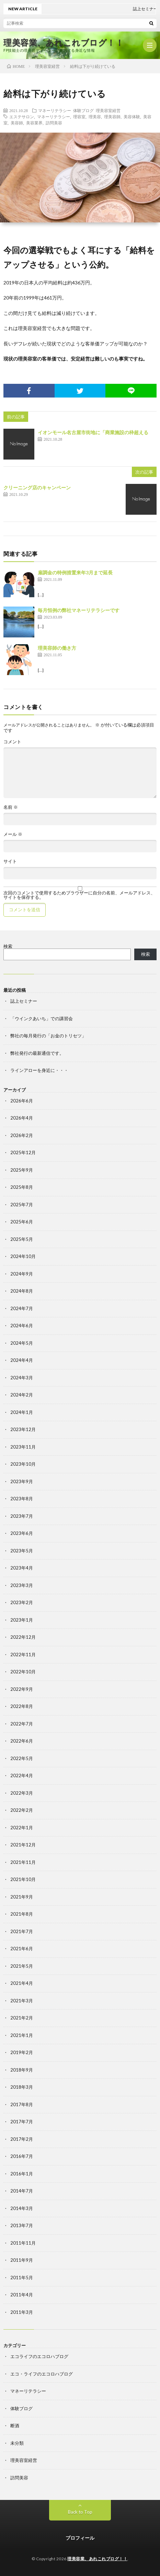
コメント (12, 742)
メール (12, 834)
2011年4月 (21, 2294)
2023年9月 (21, 1481)
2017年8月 (21, 2104)
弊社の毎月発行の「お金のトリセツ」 (48, 1035)
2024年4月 (21, 1360)
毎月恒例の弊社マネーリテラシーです (78, 610)
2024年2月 (21, 1394)
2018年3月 (21, 2087)
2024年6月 (21, 1325)
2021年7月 (21, 1931)
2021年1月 (21, 2035)
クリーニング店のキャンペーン (37, 487)
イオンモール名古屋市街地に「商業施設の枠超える (93, 432)
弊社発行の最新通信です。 (37, 1053)
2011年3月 (21, 2312)
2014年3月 (21, 2208)
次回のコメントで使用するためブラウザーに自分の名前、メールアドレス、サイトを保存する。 (79, 895)
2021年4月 (21, 1983)
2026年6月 (21, 1100)
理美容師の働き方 (57, 648)
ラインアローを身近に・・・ (39, 1070)
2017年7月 (21, 2121)
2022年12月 (23, 1637)
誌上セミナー (23, 1001)
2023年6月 (21, 1533)
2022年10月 (23, 1671)
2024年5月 (21, 1343)
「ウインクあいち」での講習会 (41, 1018)
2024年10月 (23, 1256)
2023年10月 (23, 1464)
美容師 (17, 123)
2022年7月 (21, 1723)
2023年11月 (23, 1447)
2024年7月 (21, 1308)
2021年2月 (21, 2017)
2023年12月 (23, 1429)
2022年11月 (23, 1654)
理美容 (95, 116)
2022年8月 (21, 1706)
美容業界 (34, 123)
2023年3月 (21, 1585)
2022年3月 (21, 1793)
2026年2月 (21, 1135)
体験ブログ (83, 110)
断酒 (14, 2425)
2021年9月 (21, 1897)
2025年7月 (21, 1204)
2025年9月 (21, 1170)
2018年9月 (21, 2070)
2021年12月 (23, 1844)
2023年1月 (21, 1620)
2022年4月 (21, 1775)
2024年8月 (21, 1291)
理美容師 (112, 116)
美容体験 (132, 116)
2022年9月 (21, 1689)
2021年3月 (21, 2000)
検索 (7, 946)
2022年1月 (21, 1827)
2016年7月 (21, 2156)
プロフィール (80, 2538)
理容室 (79, 116)
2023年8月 (21, 1498)
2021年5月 (21, 1966)
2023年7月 (21, 1516)
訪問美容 (54, 123)
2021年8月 (21, 1914)
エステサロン (21, 116)
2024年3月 (21, 1377)
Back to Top (80, 2512)
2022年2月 (21, 1810)
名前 (10, 807)
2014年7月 (21, 2191)
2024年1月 (21, 1412)
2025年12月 (23, 1152)
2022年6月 (21, 1741)
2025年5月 (21, 1239)
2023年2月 (21, 1602)
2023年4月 (21, 1568)
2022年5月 (21, 1758)
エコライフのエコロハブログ (39, 2356)
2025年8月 (21, 1187)
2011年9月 (21, 2260)
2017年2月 (21, 2139)
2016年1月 (21, 2173)
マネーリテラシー (54, 110)
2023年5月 (21, 1550)
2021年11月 (23, 1862)
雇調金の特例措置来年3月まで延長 (75, 572)
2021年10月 (23, 1879)
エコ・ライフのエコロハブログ (41, 2374)
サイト (10, 861)
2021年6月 (21, 1948)
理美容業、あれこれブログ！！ (63, 42)
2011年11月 (23, 2243)
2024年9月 (21, 1274)
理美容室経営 (108, 110)
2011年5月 (21, 2277)
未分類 (17, 2443)
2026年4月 (21, 1118)
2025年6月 (21, 1221)
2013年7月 (21, 2225)
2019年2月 (21, 2052)
